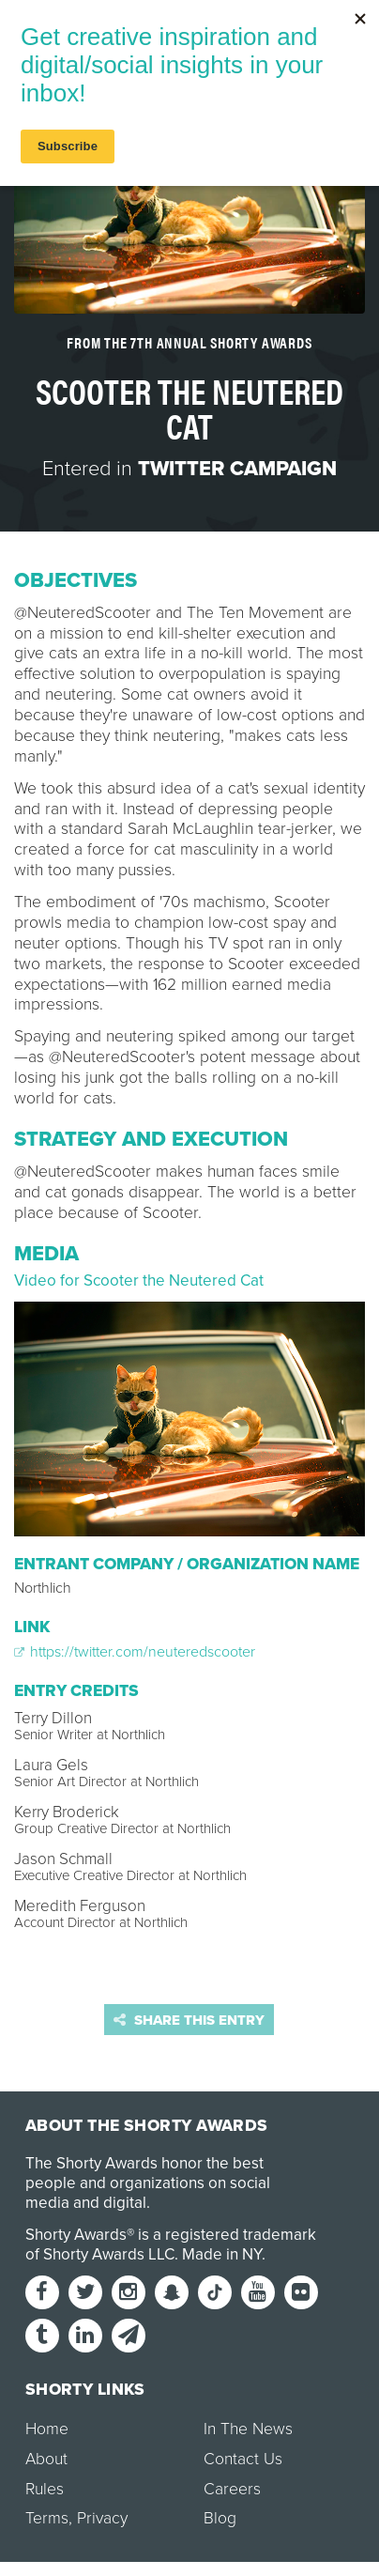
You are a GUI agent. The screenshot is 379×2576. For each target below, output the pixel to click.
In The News (248, 2429)
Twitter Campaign (237, 468)
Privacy (102, 2518)
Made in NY (222, 2254)
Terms (46, 2518)
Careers (232, 2489)
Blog (220, 2518)
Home (46, 2429)
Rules (44, 2489)
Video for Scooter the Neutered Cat (139, 1280)
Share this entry (189, 2020)
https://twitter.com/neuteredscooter (134, 1652)
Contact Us (243, 2459)
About (46, 2459)
